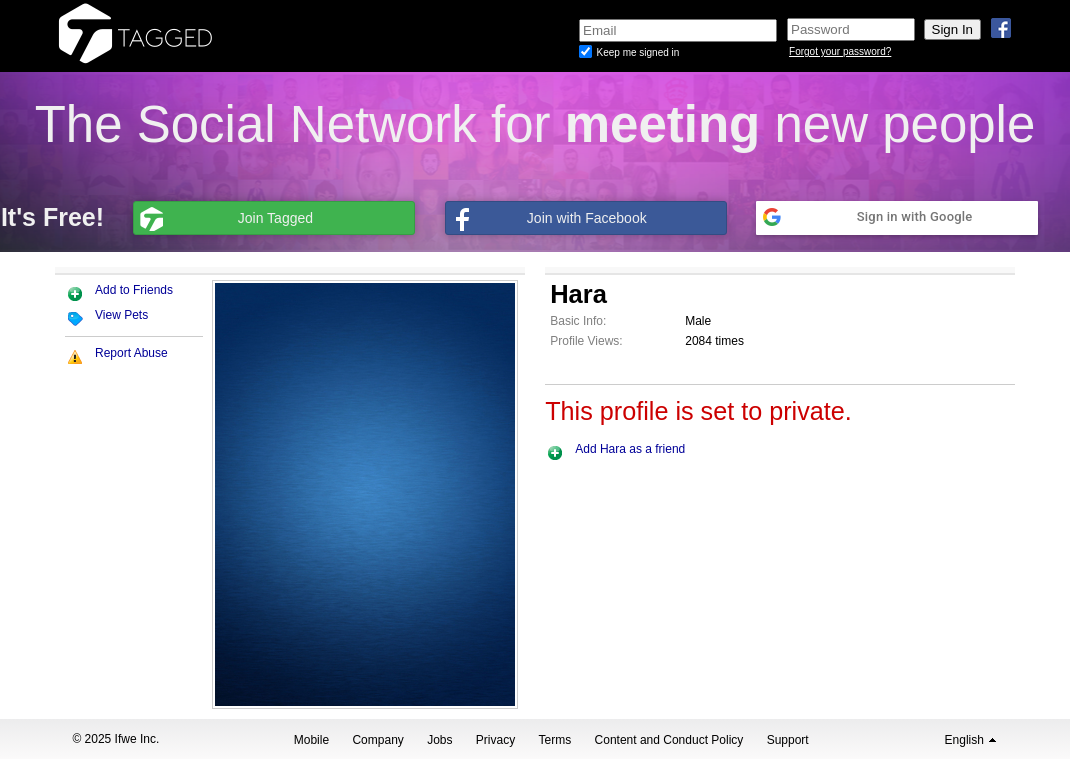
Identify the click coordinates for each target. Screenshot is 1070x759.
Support (788, 740)
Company (377, 740)
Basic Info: (578, 321)
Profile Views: (586, 341)
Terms (555, 740)
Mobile (311, 740)
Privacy (495, 740)
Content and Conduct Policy (669, 740)
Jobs (439, 740)
